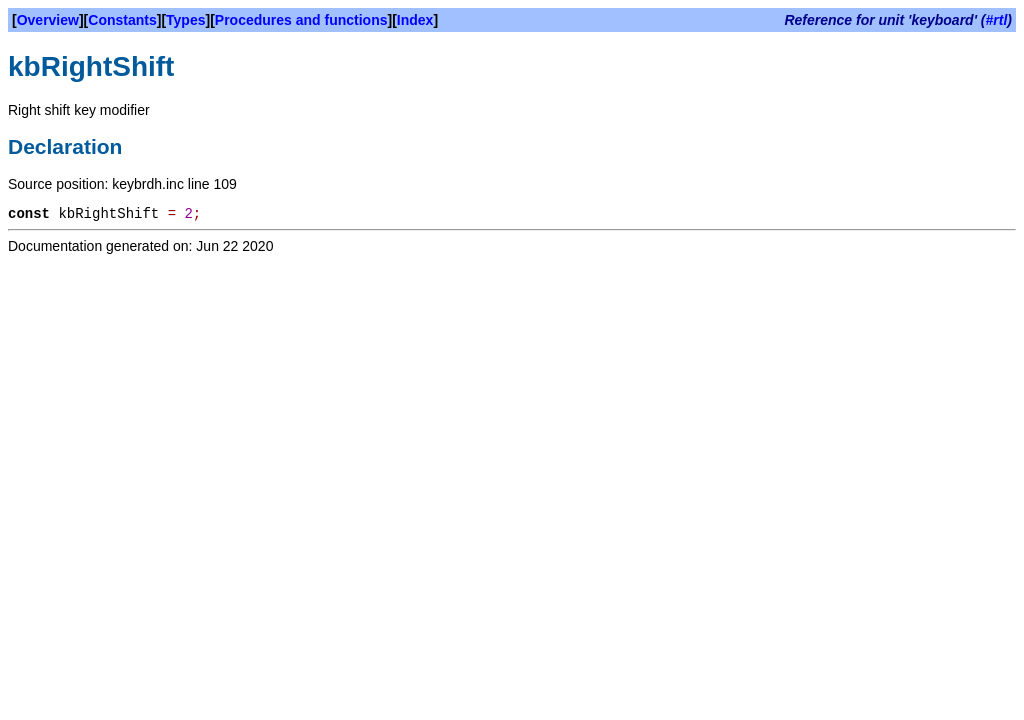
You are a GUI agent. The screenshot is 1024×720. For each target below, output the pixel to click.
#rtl (997, 20)
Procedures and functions (301, 20)
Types (185, 20)
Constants (122, 20)
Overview (48, 20)
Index (415, 20)
